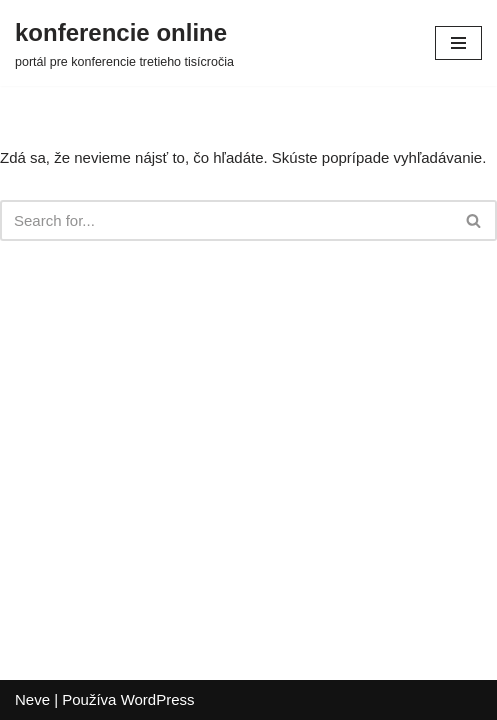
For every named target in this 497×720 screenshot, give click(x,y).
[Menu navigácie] (458, 43)
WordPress (158, 699)
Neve (32, 699)
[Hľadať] (226, 220)
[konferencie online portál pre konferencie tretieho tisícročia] (124, 43)
